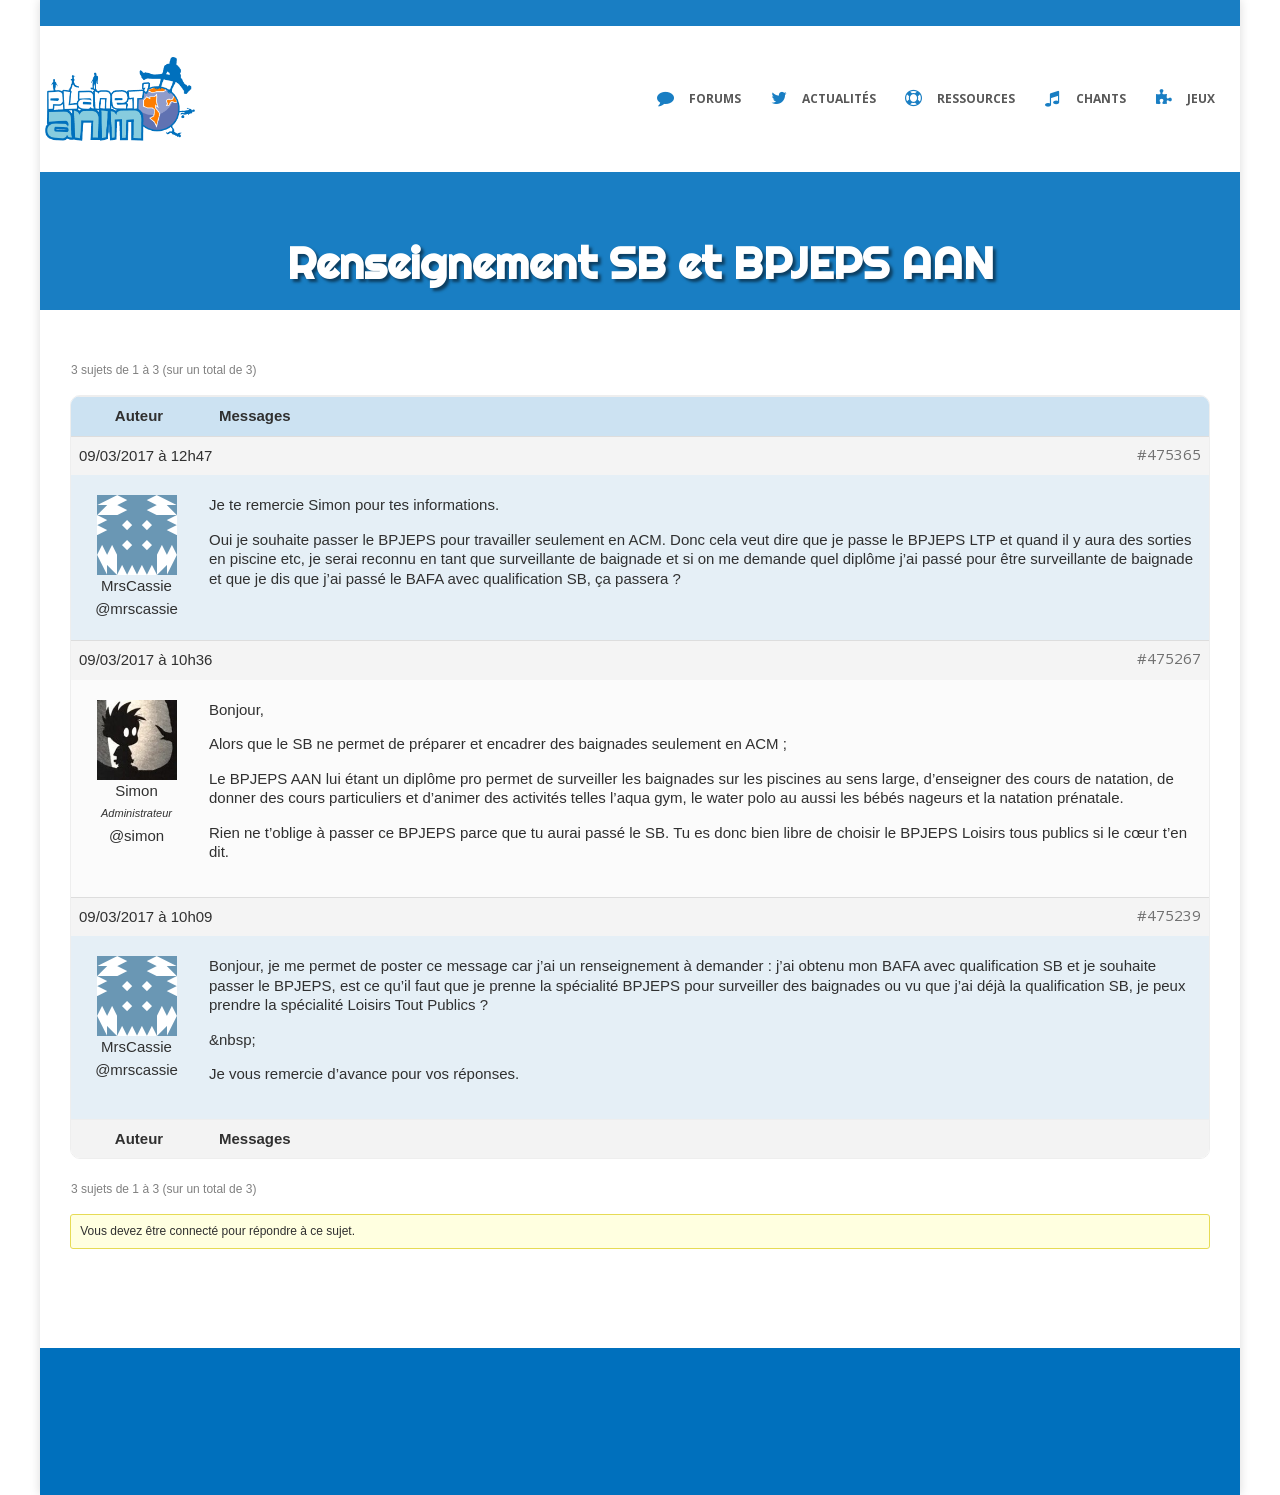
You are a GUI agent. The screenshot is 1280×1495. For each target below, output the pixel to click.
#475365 (1169, 454)
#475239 (1169, 915)
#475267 (1169, 658)
